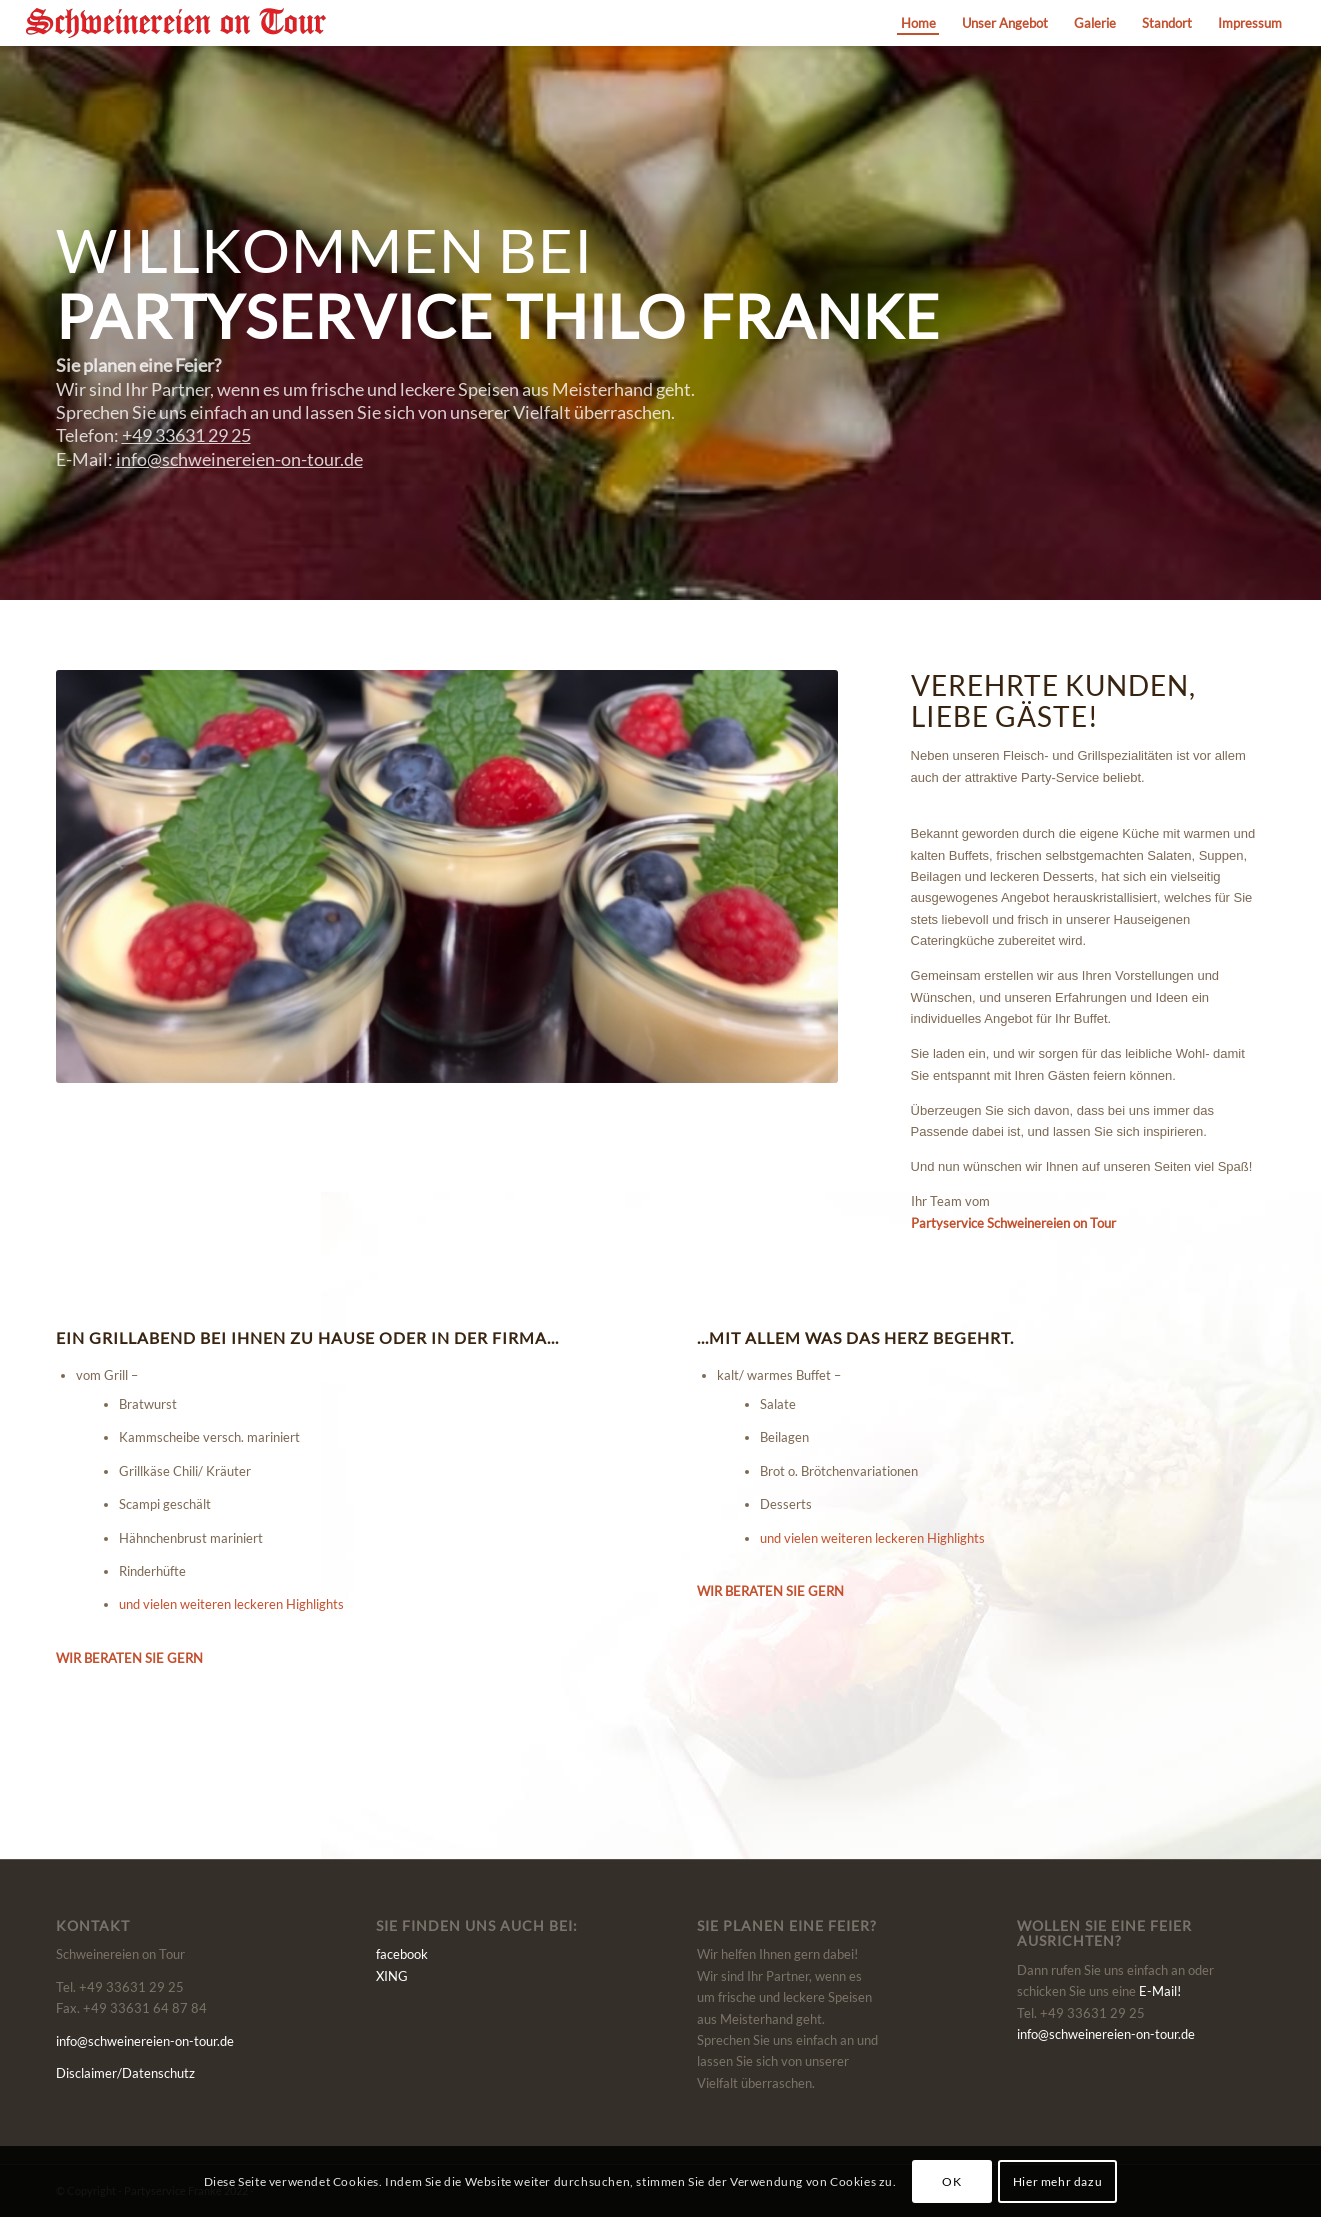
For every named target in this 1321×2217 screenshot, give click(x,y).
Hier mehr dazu (1057, 2181)
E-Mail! (1160, 1991)
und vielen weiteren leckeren (231, 1604)
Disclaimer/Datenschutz (125, 2073)
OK (951, 2181)
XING (392, 1976)
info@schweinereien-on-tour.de (239, 459)
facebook (402, 1954)
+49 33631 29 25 (186, 435)
